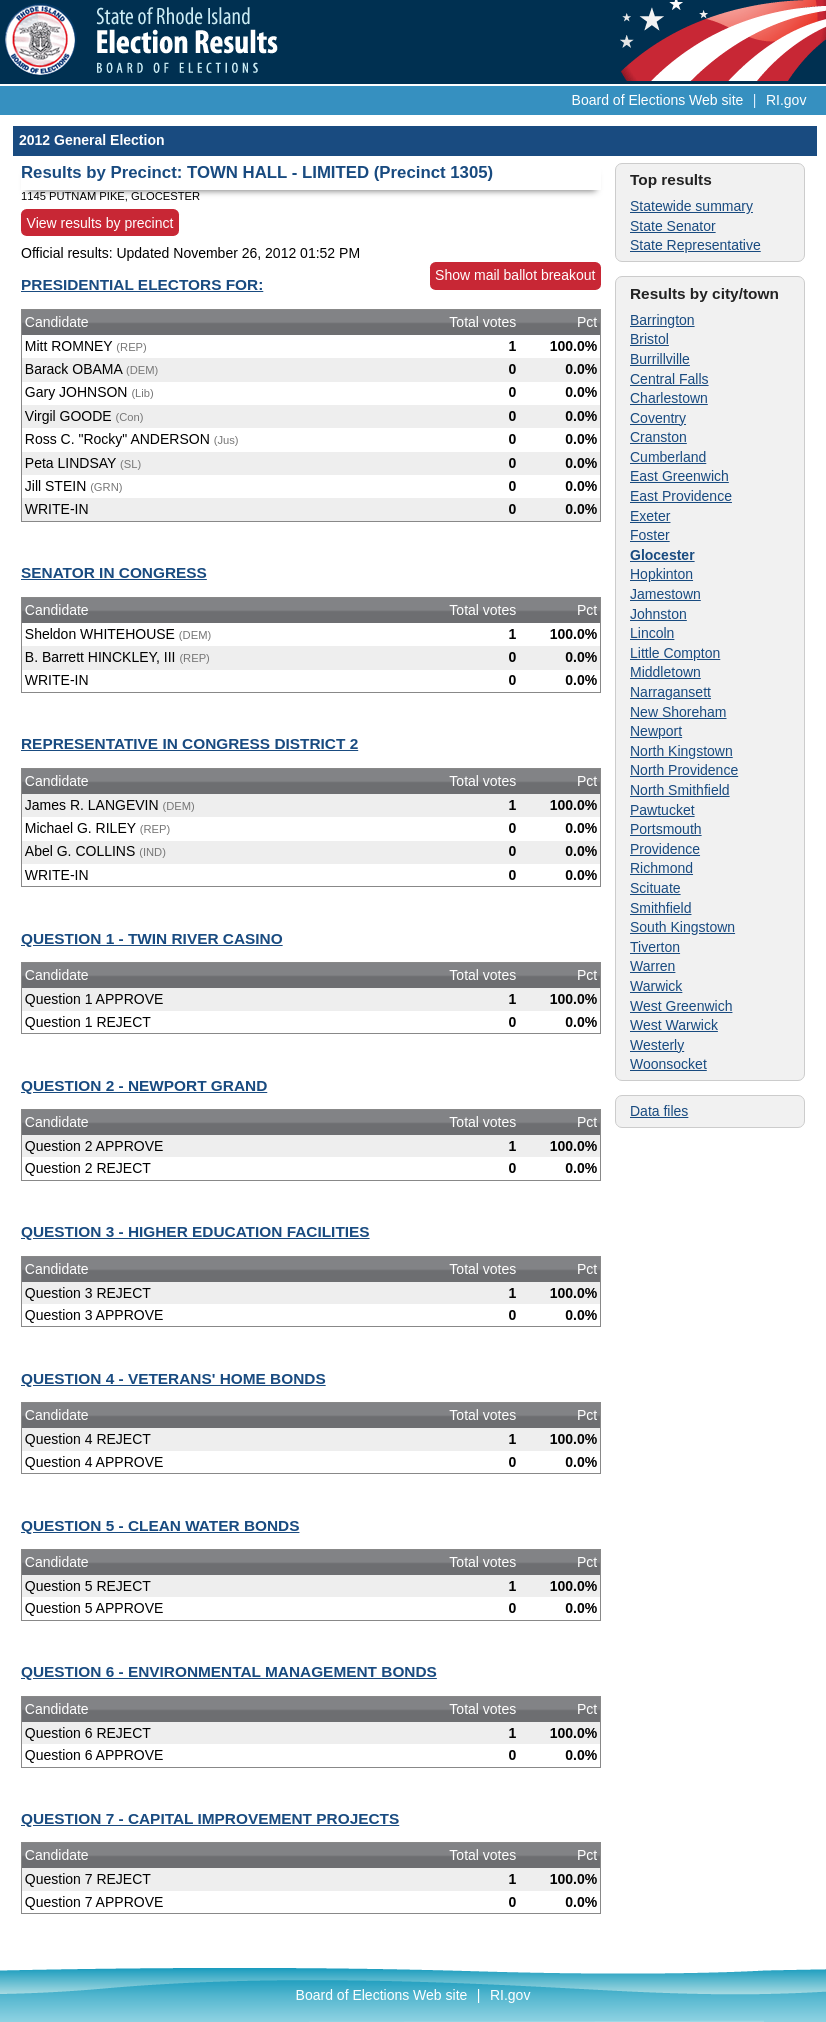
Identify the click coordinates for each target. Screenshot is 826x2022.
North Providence (684, 770)
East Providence (681, 496)
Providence (665, 849)
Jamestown (665, 594)
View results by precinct (100, 222)
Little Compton (675, 653)
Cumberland (668, 457)
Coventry (658, 418)
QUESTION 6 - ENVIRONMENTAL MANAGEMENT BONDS (229, 1671)
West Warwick (674, 1025)
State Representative (695, 245)
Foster (650, 535)
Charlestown (669, 398)
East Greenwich (679, 476)
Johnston (658, 614)
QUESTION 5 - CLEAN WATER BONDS (160, 1525)
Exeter (650, 516)
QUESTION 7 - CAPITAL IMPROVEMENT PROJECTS (210, 1818)
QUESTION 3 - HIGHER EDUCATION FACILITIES (195, 1231)
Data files (659, 1111)
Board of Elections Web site (658, 100)
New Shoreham (678, 712)
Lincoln (652, 633)
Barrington (662, 320)
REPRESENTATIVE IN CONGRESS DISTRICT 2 (189, 743)
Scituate (655, 888)
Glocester (662, 555)
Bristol (649, 339)
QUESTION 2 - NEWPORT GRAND (144, 1085)
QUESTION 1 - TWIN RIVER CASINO (152, 938)
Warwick (656, 986)
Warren (652, 966)
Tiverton (655, 947)
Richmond (661, 868)
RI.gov (786, 100)
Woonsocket (668, 1064)
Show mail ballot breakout (515, 275)
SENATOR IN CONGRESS (114, 572)
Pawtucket (662, 810)
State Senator (673, 226)
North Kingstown (681, 751)
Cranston (658, 437)
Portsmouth (666, 829)
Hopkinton (661, 574)
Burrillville (660, 359)
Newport (656, 731)
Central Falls (669, 379)
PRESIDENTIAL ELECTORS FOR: (142, 284)
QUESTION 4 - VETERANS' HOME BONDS (173, 1378)
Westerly (657, 1045)
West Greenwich (681, 1006)
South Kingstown (682, 927)
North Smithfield (680, 790)
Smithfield (660, 908)
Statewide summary (691, 206)
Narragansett (670, 692)
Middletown (665, 672)
